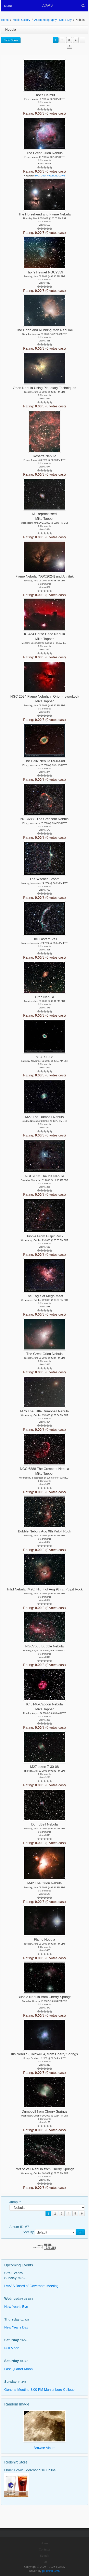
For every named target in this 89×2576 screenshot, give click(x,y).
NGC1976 (60, 175)
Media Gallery (21, 19)
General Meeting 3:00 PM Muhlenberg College (39, 2390)
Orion (43, 175)
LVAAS (47, 5)
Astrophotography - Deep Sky (53, 19)
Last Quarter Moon (18, 2369)
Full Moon (11, 2348)
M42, (37, 175)
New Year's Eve (16, 2307)
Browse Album (44, 2448)
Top (44, 2561)
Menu (8, 5)
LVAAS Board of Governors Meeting (31, 2286)
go (80, 2232)
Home (5, 19)
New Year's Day (16, 2327)
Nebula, (51, 175)
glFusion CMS (51, 2571)
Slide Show (11, 40)
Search (44, 2555)
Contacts (44, 2549)
